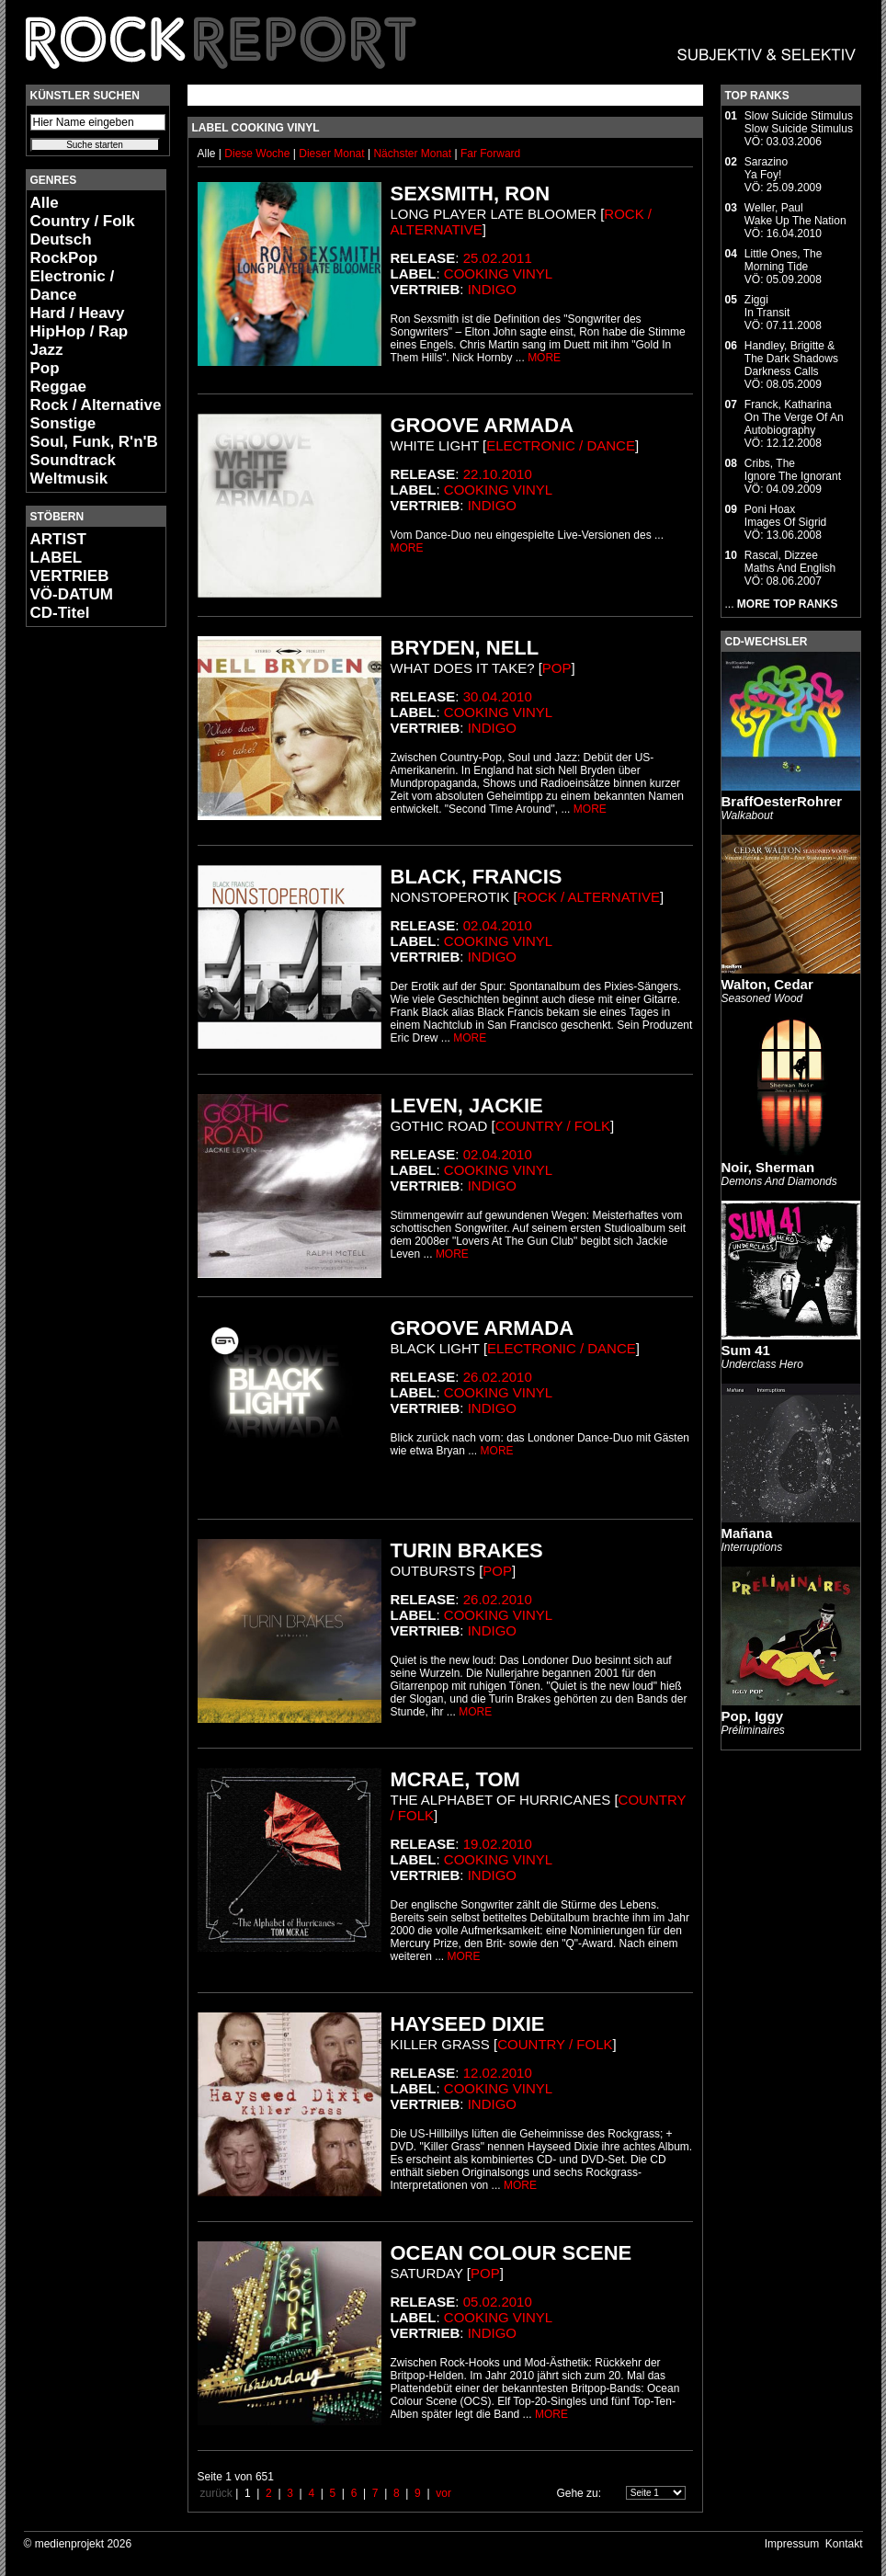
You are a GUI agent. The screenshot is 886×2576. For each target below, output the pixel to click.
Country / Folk (82, 221)
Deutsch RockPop (64, 249)
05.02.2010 (497, 2301)
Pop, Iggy (752, 1716)
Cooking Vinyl (498, 273)
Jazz (46, 350)
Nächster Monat (412, 153)
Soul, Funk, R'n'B (94, 441)
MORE (544, 357)
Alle (44, 202)
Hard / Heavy (77, 313)
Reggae (58, 386)
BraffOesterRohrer (782, 801)
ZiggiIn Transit (766, 306)
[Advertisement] (81, 915)
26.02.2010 (497, 1377)
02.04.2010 (497, 925)
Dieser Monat (333, 153)
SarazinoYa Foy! (766, 168)
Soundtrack (73, 460)
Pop (45, 368)
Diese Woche (258, 153)
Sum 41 (745, 1350)
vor (443, 2493)
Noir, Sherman (768, 1167)
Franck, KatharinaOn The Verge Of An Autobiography (794, 417)
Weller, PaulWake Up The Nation (795, 214)
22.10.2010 (497, 474)
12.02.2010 (497, 2072)
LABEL (56, 557)
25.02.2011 (497, 258)
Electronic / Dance (72, 285)
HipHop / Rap (79, 331)
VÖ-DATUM (71, 594)
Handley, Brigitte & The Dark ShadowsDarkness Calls (791, 358)
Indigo (492, 289)
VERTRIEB (69, 576)
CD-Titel (60, 612)
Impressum (792, 2543)
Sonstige (63, 423)
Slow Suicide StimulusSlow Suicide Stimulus (798, 122)
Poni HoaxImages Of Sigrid (785, 516)
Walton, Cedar (767, 984)
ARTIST (58, 539)
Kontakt (844, 2543)
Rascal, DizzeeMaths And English (789, 562)
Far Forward (490, 153)
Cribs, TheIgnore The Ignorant (792, 470)
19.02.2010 (497, 1844)
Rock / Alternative (96, 405)
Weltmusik (69, 478)
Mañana (747, 1533)
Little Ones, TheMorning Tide (783, 260)
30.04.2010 (497, 696)
